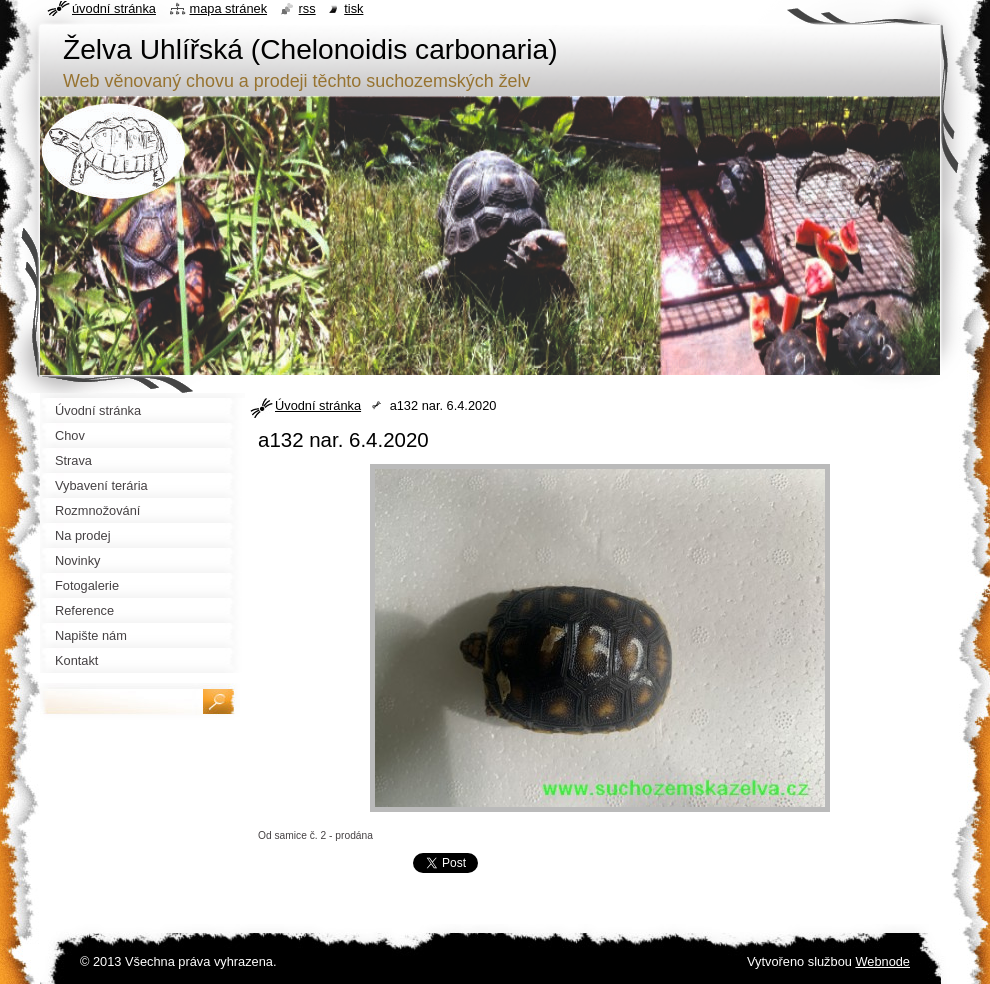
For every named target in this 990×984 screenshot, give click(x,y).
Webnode (882, 961)
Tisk (353, 8)
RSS (307, 8)
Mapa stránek (229, 8)
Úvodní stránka (318, 405)
